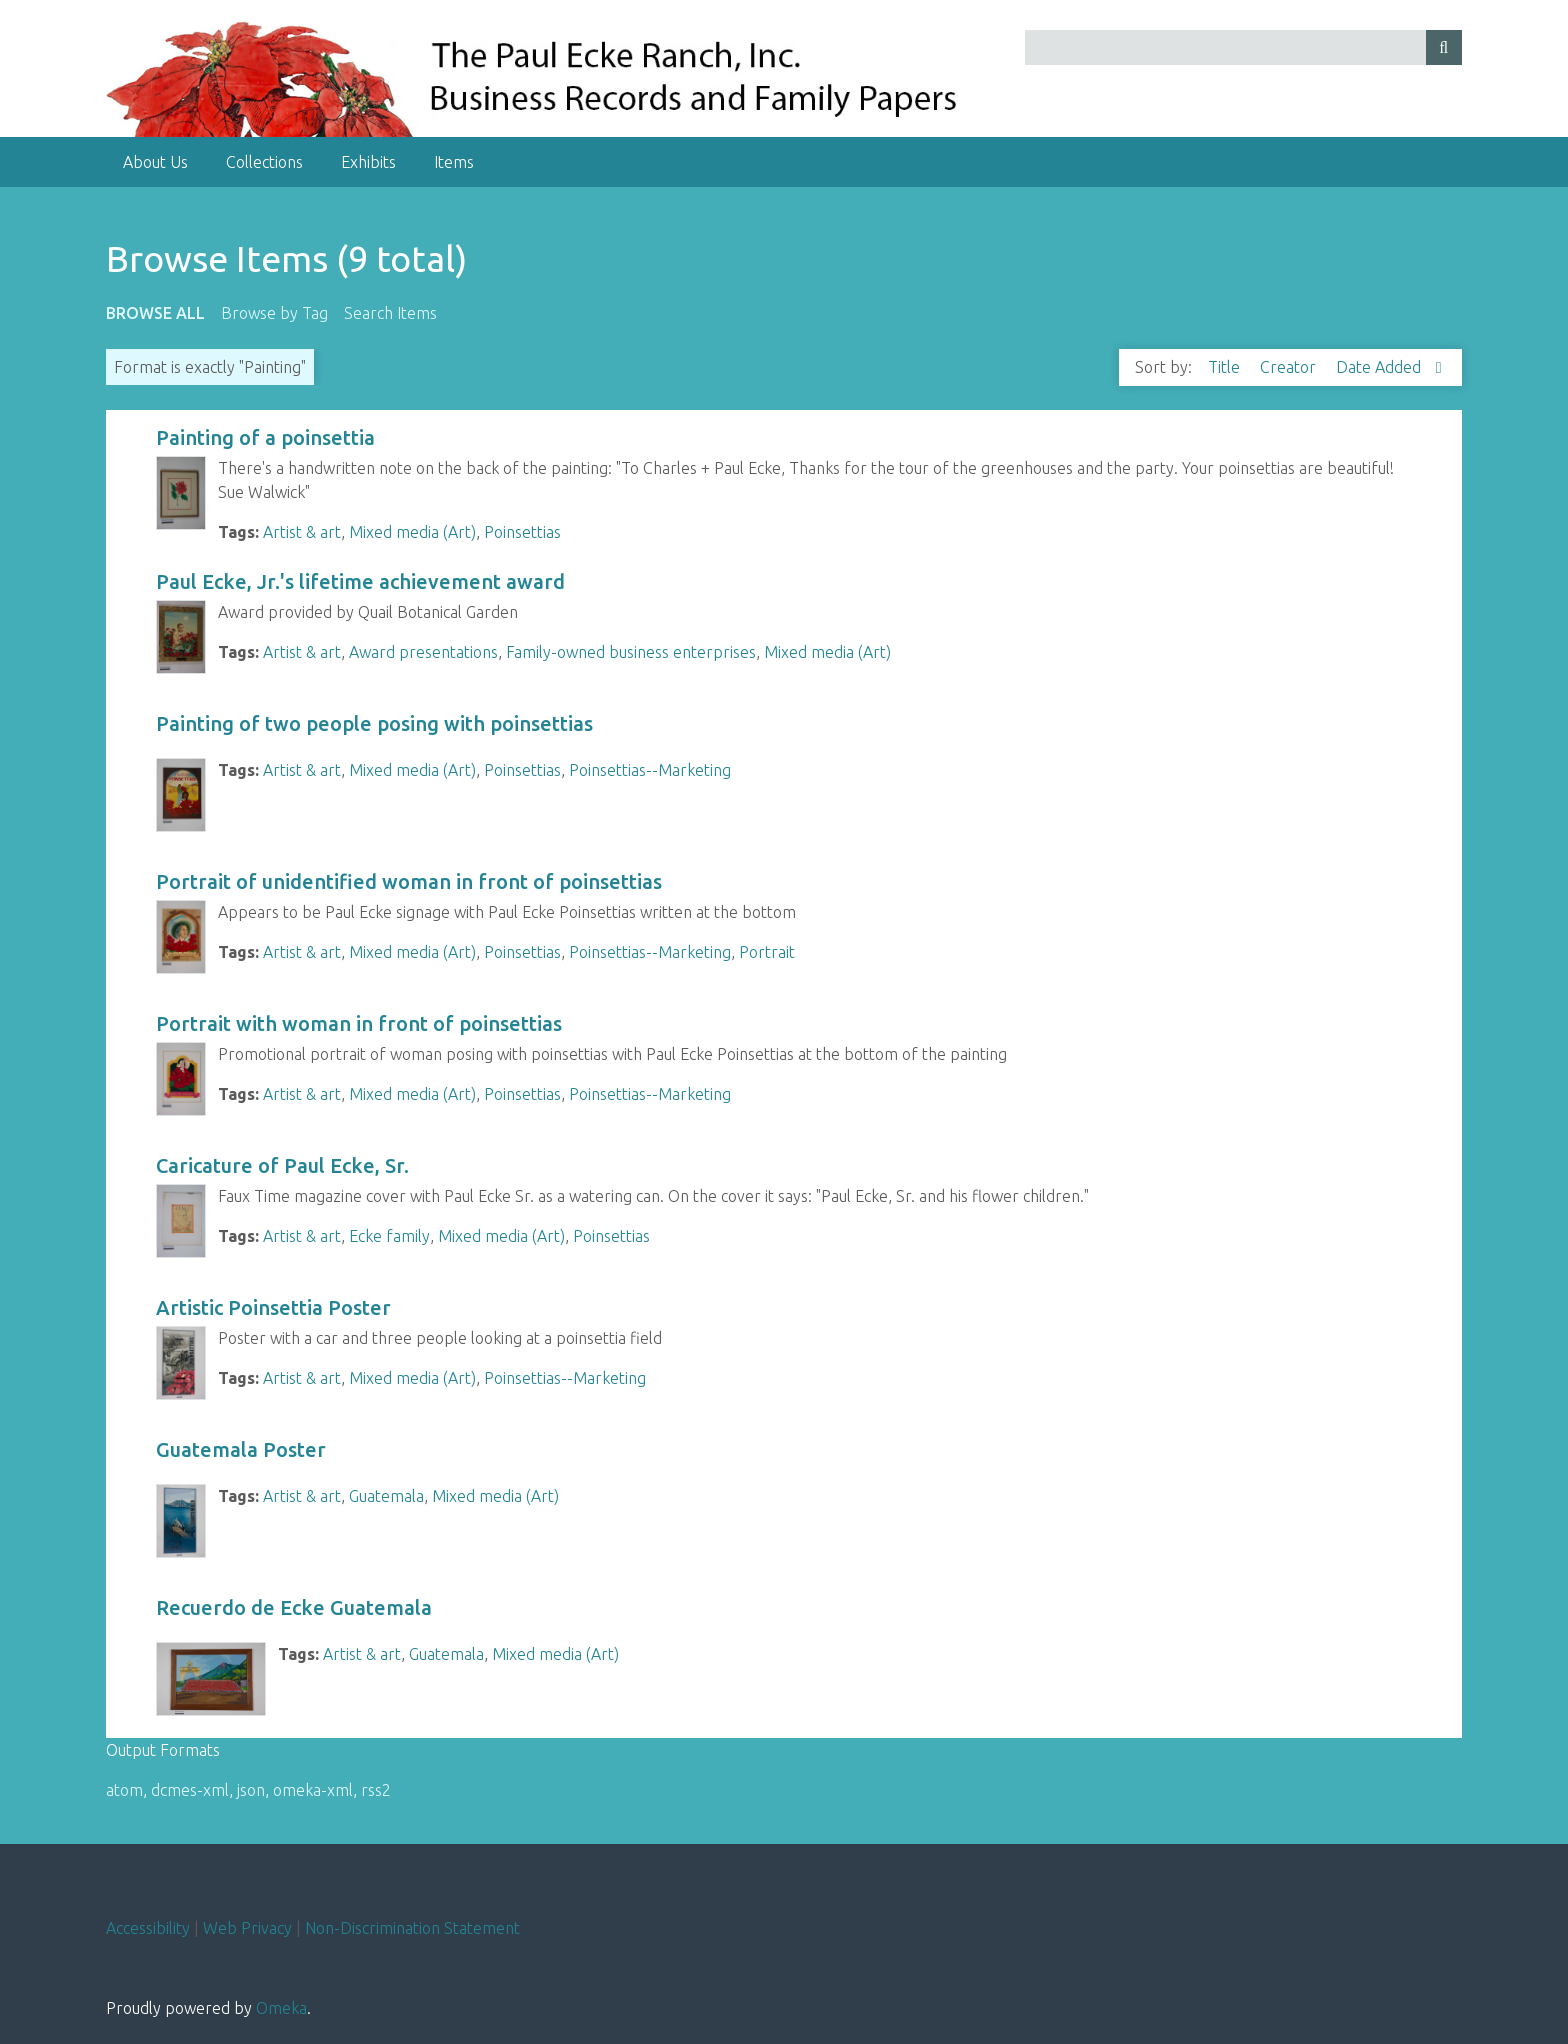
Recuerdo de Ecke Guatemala (294, 1607)
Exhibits (368, 162)
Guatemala (386, 1496)
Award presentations (423, 652)
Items (454, 162)
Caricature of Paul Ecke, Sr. (282, 1165)
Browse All (155, 313)
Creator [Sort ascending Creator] (1290, 367)
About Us (155, 162)
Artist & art (302, 532)
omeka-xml (313, 1790)
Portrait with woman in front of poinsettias (359, 1023)
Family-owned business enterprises (631, 652)
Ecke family (389, 1236)
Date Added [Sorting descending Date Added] (1380, 367)
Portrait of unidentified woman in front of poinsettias (409, 881)
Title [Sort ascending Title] (1226, 367)
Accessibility (148, 1928)
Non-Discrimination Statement (412, 1928)
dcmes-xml (190, 1790)
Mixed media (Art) (412, 532)
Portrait (767, 952)
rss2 (376, 1790)
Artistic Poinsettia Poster (273, 1307)
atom (124, 1790)
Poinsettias (522, 532)
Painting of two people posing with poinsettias (374, 723)
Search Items (390, 313)
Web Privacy (247, 1928)
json (251, 1790)
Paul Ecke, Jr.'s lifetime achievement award (360, 581)
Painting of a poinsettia (265, 437)
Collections (264, 162)
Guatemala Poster (241, 1449)
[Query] (1243, 47)
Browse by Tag (274, 313)
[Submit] (1444, 47)
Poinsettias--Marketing (650, 770)
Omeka (281, 2008)
